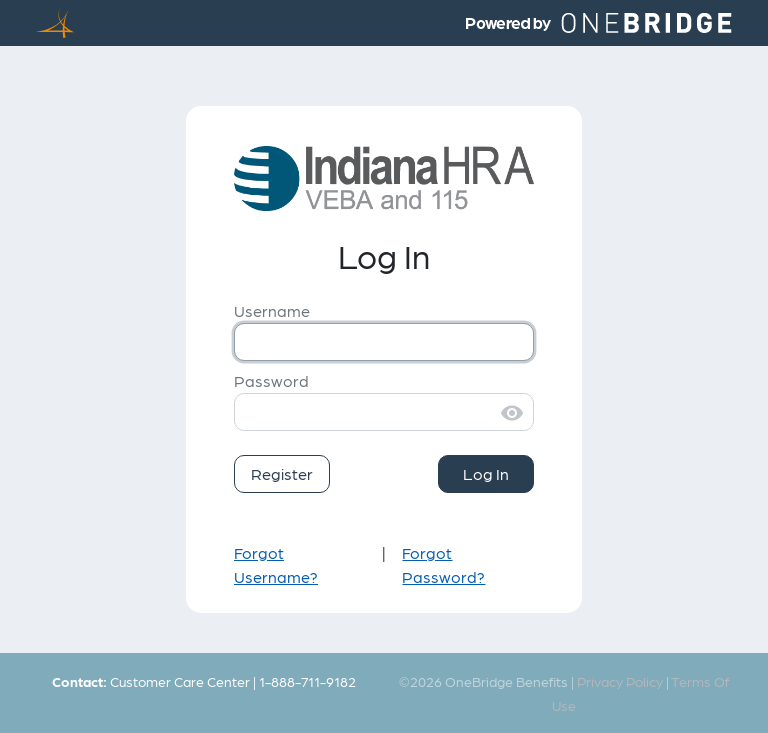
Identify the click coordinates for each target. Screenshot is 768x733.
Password (271, 380)
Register (282, 473)
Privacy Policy (620, 681)
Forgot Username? (276, 564)
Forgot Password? (443, 564)
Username (272, 310)
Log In (486, 473)
